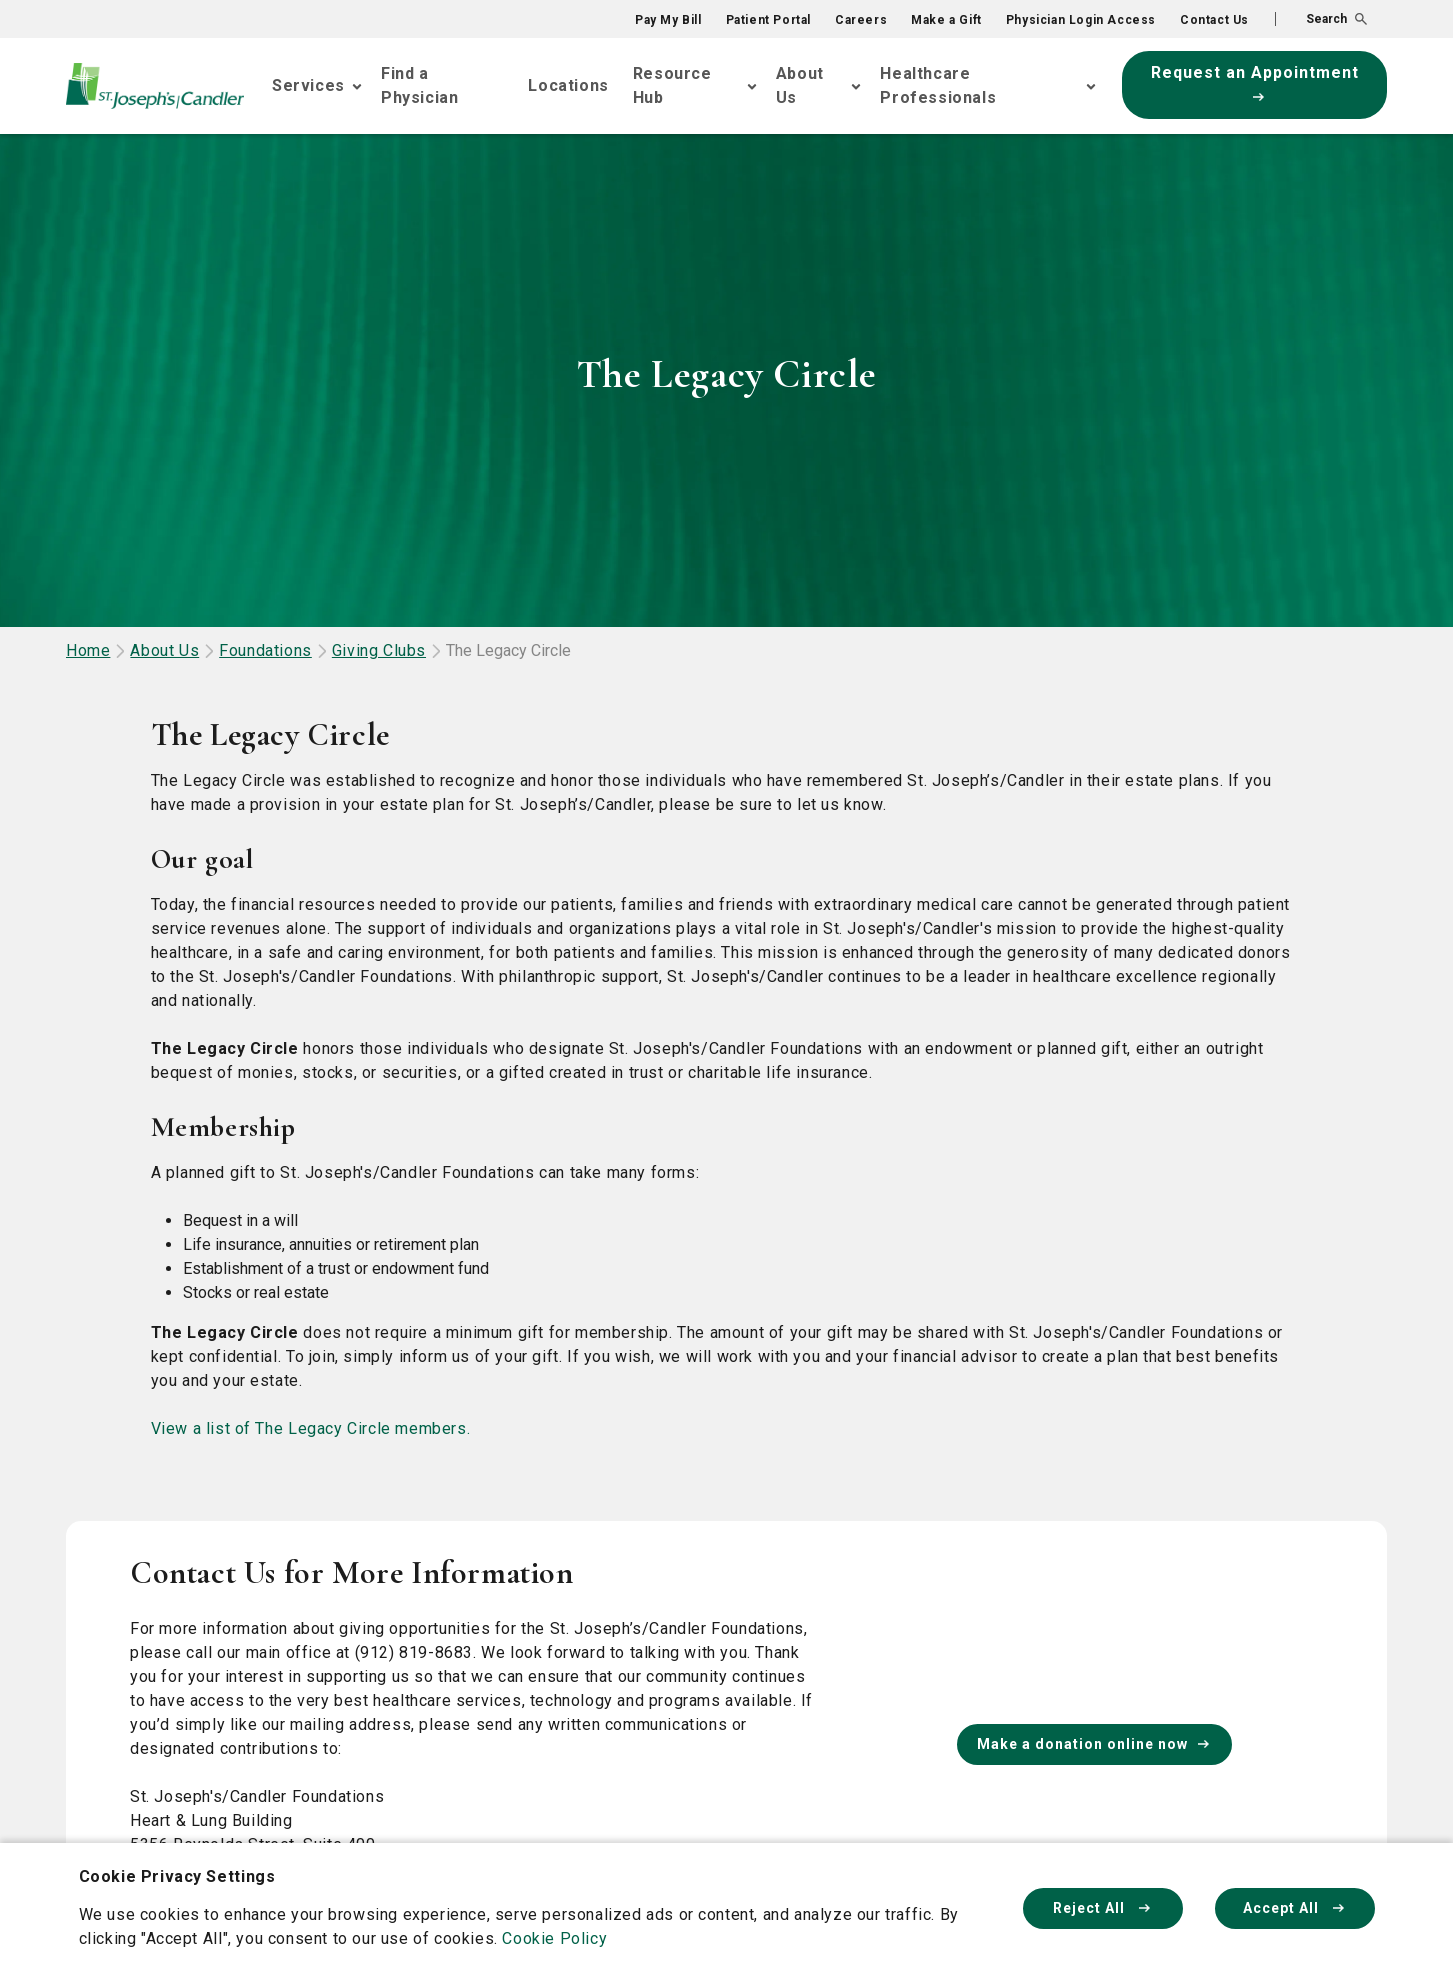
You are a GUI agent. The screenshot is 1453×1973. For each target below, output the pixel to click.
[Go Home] (155, 86)
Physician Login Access (1081, 20)
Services (308, 85)
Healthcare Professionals (938, 85)
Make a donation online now (1094, 1744)
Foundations (265, 650)
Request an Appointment (1255, 82)
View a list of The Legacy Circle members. (311, 1428)
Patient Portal (768, 20)
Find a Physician (419, 85)
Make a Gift (946, 20)
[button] (1321, 19)
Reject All (1103, 1908)
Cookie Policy (554, 1938)
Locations (568, 85)
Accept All (1295, 1908)
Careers (861, 20)
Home (88, 650)
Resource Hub (672, 85)
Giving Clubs (379, 650)
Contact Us (1214, 20)
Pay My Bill (668, 20)
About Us (800, 85)
